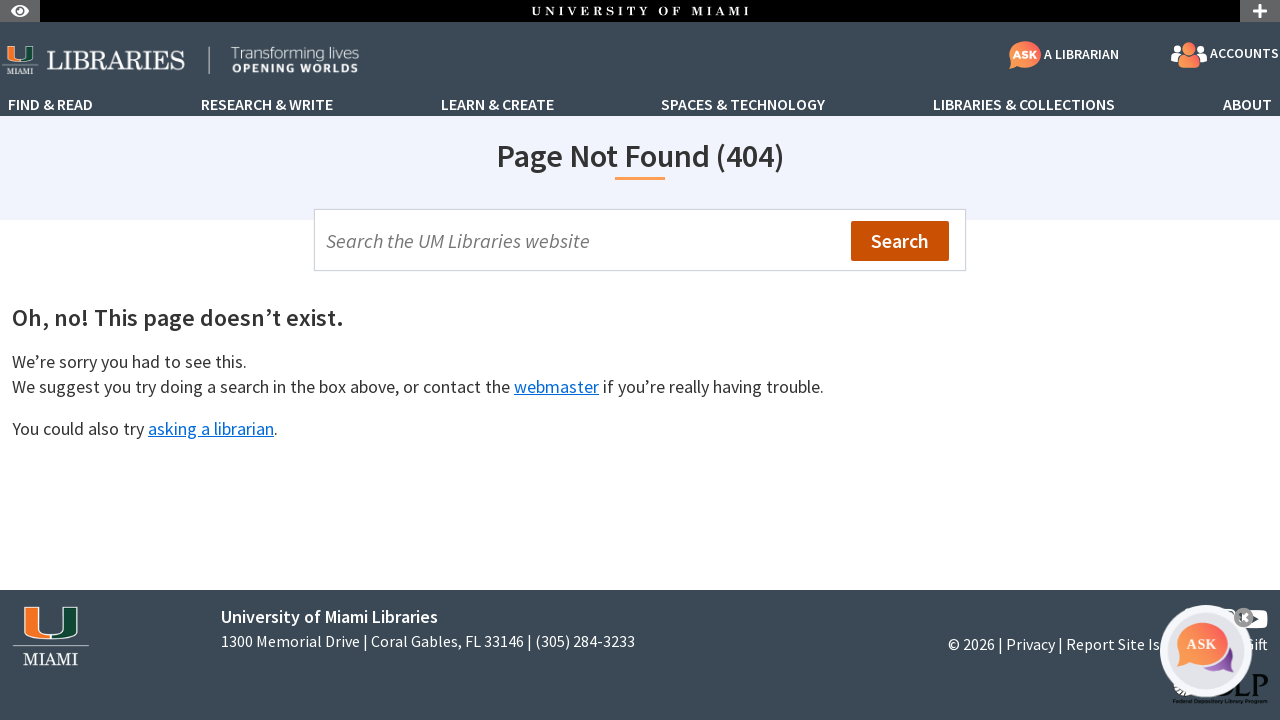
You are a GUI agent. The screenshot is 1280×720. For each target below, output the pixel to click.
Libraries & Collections (1024, 105)
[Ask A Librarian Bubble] (1206, 651)
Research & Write (267, 105)
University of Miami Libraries (329, 616)
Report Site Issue (1124, 644)
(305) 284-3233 (585, 641)
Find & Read (50, 105)
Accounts (1225, 55)
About (1247, 105)
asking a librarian (211, 428)
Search (900, 240)
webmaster (556, 386)
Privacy (1030, 644)
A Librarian (1064, 54)
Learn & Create (497, 105)
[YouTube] (1254, 619)
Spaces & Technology (743, 105)
